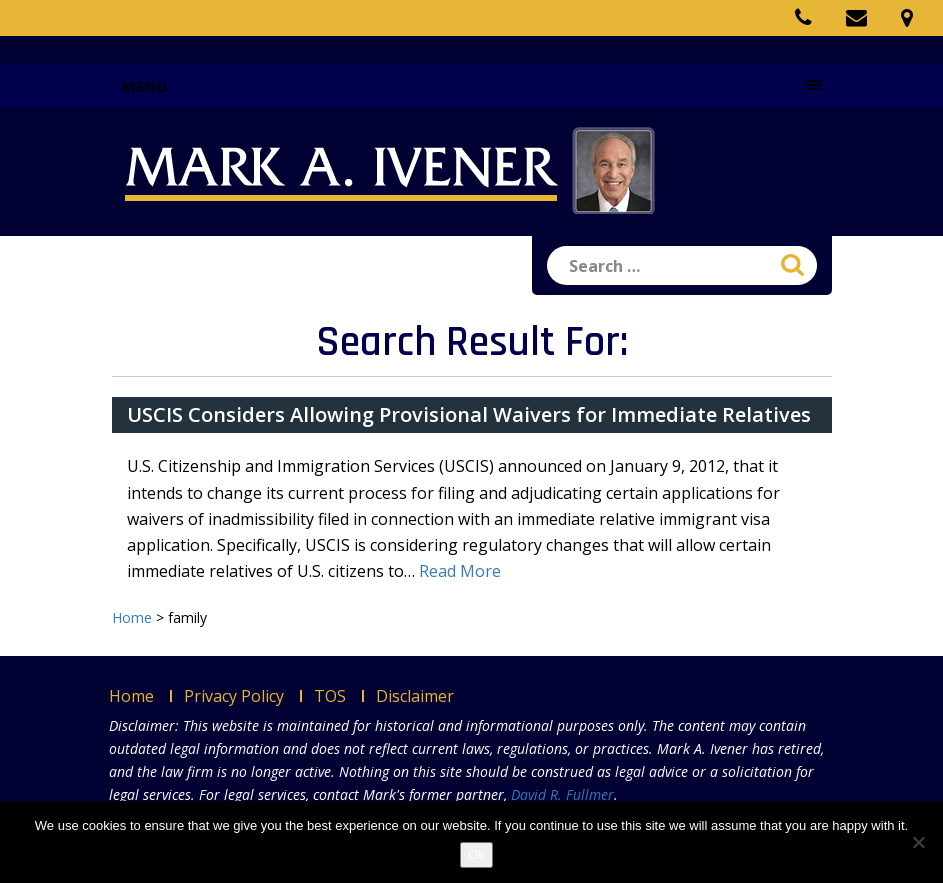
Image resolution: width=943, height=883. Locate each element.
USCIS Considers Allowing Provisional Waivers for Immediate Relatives (469, 414)
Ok (476, 854)
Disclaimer (415, 696)
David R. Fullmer (562, 794)
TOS (330, 696)
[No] (918, 842)
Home (131, 696)
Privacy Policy (234, 696)
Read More (460, 571)
